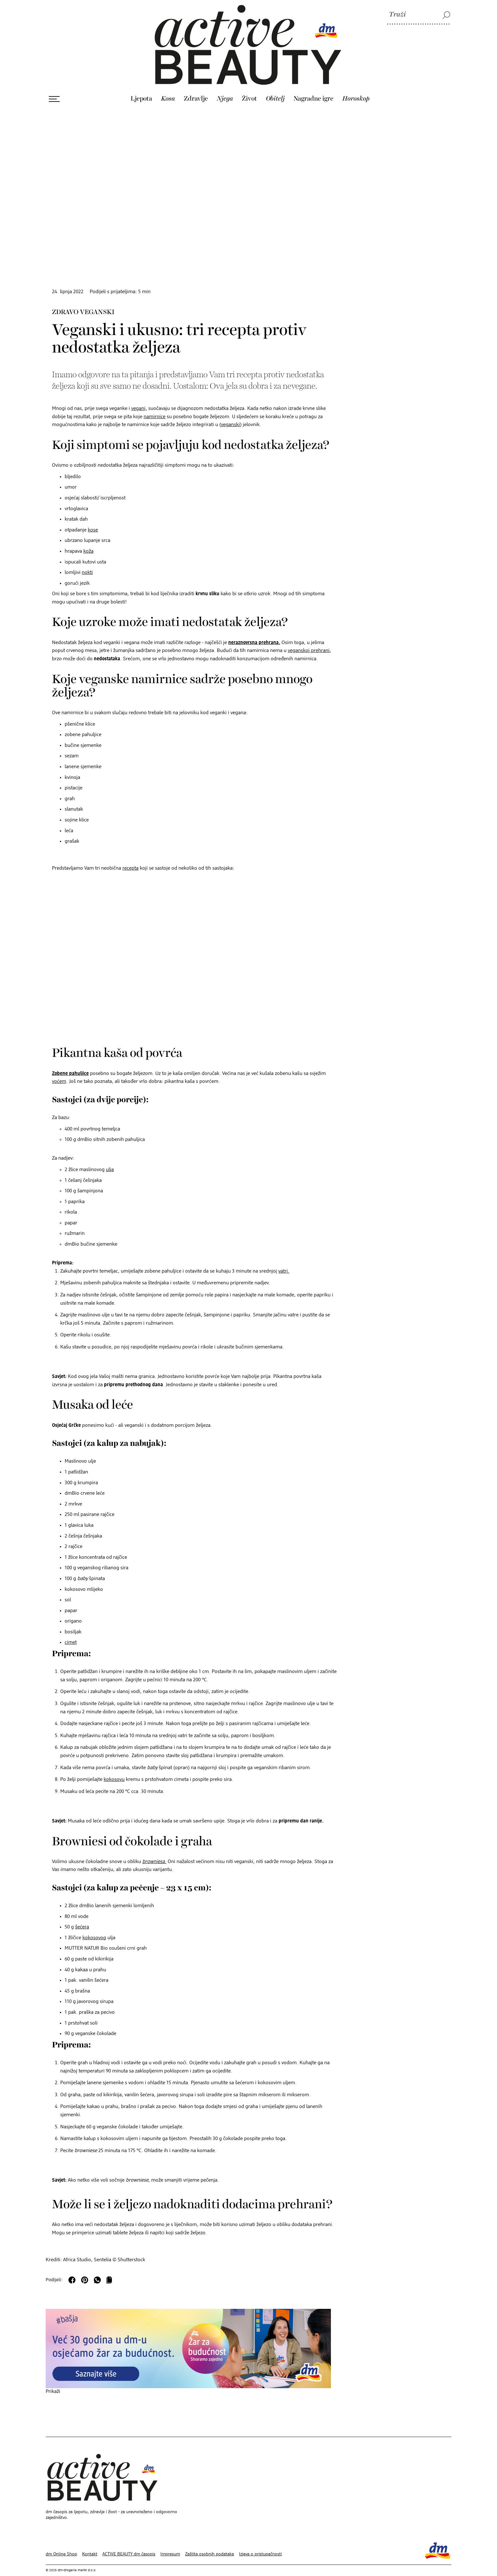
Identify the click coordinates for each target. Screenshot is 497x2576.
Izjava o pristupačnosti (260, 2541)
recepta (130, 855)
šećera (82, 1913)
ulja (110, 1156)
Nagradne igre (313, 85)
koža (88, 538)
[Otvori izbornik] (54, 85)
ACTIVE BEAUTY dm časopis (128, 2541)
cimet (71, 1629)
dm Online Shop (61, 2541)
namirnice (154, 403)
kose (93, 516)
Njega (225, 85)
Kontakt (89, 2541)
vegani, (139, 395)
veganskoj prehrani (309, 637)
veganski (230, 411)
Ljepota (141, 85)
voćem (59, 1068)
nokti (87, 559)
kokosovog (94, 1924)
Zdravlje (196, 85)
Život (249, 85)
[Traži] (418, 15)
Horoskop (356, 85)
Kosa (168, 85)
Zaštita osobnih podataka (209, 2541)
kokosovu (114, 1766)
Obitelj (275, 85)
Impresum (170, 2541)
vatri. (283, 1258)
